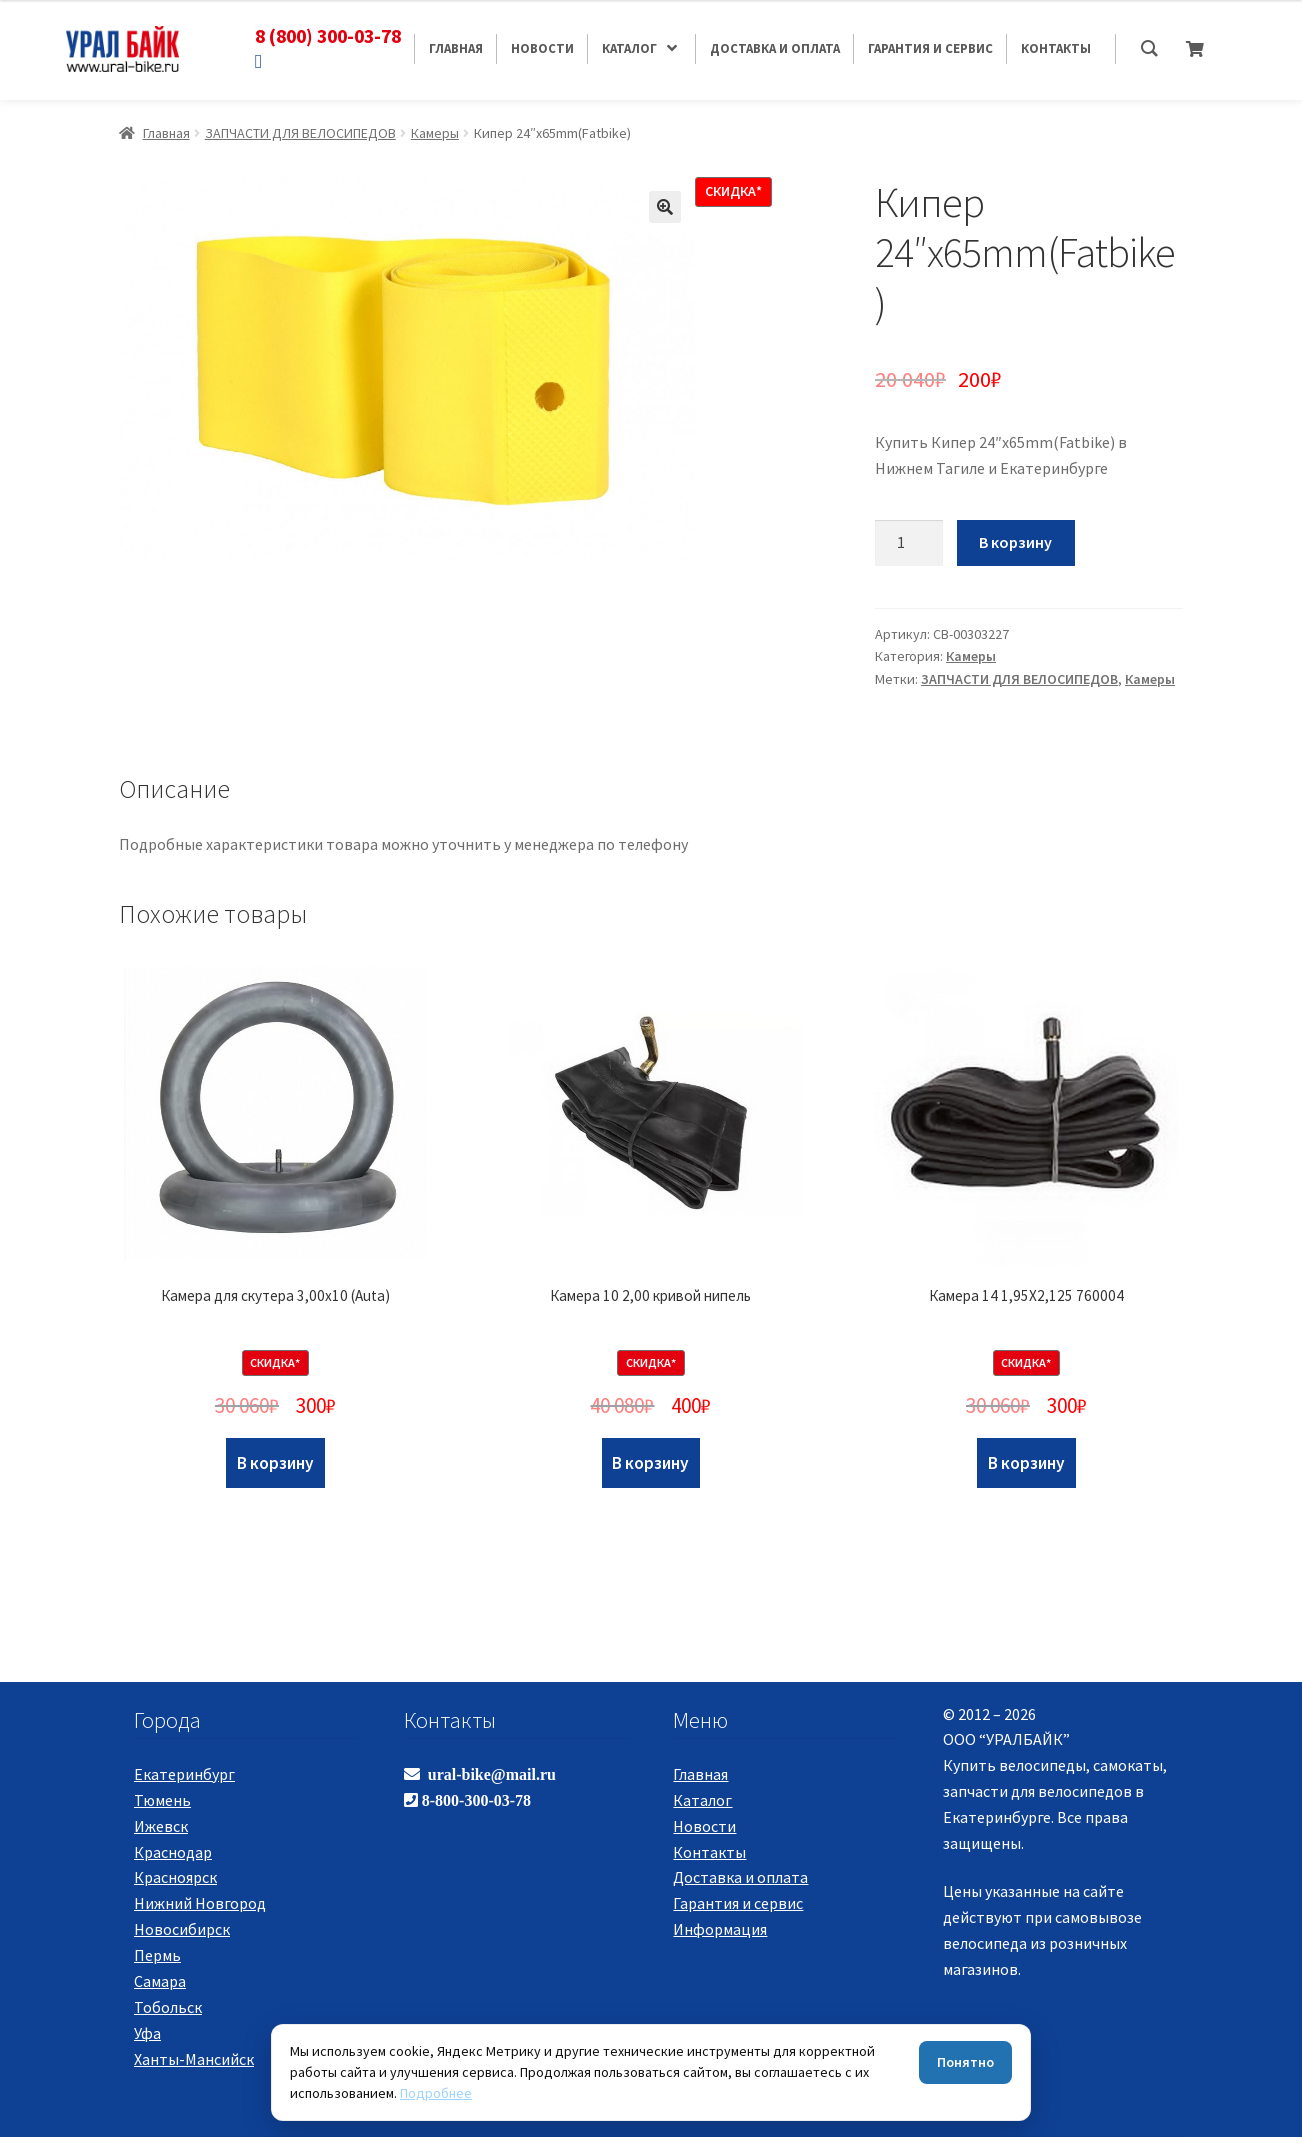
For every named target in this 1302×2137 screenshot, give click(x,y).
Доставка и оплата (740, 1877)
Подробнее (436, 2093)
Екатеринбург (184, 1774)
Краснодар (173, 1852)
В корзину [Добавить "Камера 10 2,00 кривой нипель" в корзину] (650, 1463)
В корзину (1015, 542)
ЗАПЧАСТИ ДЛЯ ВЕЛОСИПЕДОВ (300, 133)
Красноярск (175, 1877)
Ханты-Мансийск (194, 2059)
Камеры (435, 133)
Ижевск (161, 1826)
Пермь (157, 1955)
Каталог (702, 1800)
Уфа (147, 2033)
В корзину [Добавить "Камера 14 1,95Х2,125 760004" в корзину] (1026, 1463)
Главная (166, 133)
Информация (720, 1929)
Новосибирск (182, 1929)
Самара (160, 1981)
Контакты (709, 1852)
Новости (704, 1826)
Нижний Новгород (200, 1903)
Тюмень (162, 1800)
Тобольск (168, 2007)
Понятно (965, 2062)
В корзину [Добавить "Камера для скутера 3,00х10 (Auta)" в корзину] (275, 1463)
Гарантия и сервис (738, 1903)
